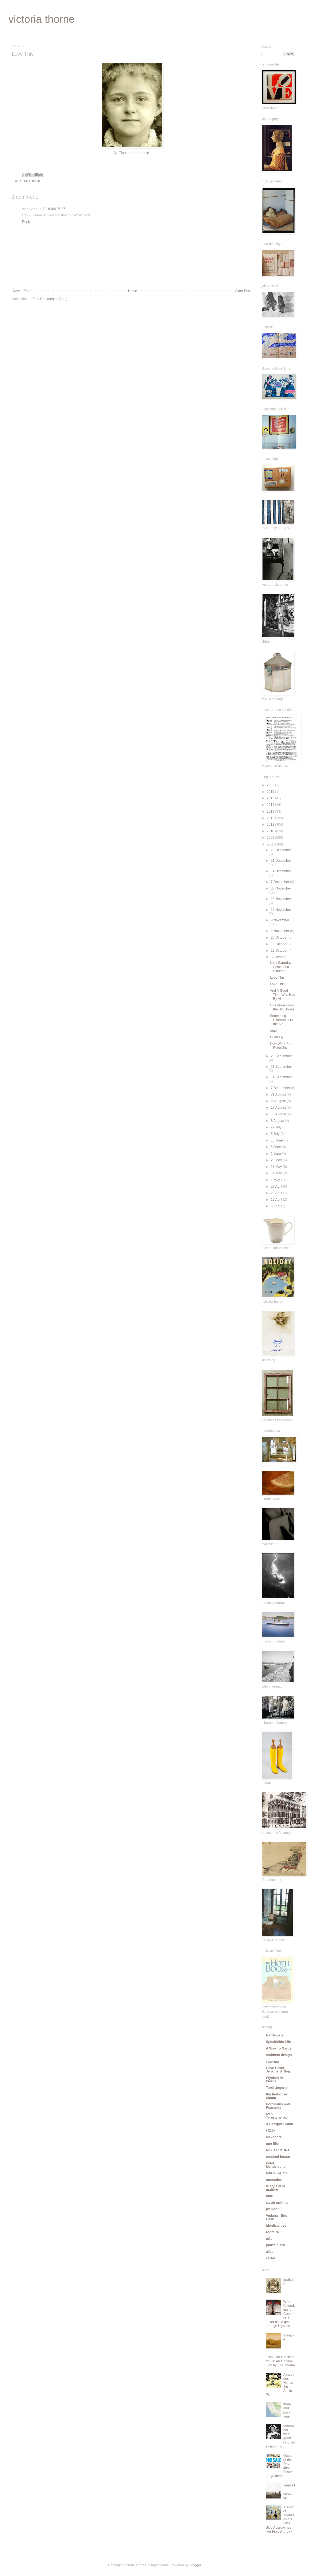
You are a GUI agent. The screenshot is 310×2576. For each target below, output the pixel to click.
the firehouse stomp (276, 2095)
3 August (278, 1121)
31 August (279, 1094)
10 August (279, 1114)
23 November (281, 899)
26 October (279, 937)
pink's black (275, 2245)
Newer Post (21, 291)
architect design (279, 2055)
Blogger (195, 2565)
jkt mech (273, 2209)
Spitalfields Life (278, 2042)
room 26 (272, 2232)
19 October (279, 944)
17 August (279, 1107)
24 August (279, 1101)
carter (270, 2258)
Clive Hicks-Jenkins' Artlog (278, 2069)
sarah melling (277, 2202)
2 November (280, 931)
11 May (277, 1173)
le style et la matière (275, 2187)
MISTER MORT (278, 2150)
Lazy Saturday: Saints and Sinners (281, 967)
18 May (277, 1166)
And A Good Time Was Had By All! (282, 994)
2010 (271, 831)
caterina (272, 2061)
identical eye (276, 2225)
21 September (281, 1066)
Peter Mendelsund (276, 2164)
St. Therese (123, 153)
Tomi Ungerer (277, 2088)
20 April (277, 1193)
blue (269, 2196)
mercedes (274, 2179)
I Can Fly (276, 1037)
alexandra (274, 2137)
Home (132, 291)
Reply (26, 222)
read (273, 1030)
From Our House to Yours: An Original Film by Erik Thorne (280, 2361)
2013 (271, 811)
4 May (276, 1180)
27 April (277, 1186)
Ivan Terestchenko (277, 2115)
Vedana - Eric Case (276, 2217)
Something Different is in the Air (281, 1020)
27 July (276, 1127)
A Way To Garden (280, 2048)
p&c (269, 2238)
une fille (272, 2143)
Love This (277, 977)
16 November (281, 909)
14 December (281, 871)
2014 (271, 804)
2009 (271, 837)
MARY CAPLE (277, 2173)
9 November (280, 920)
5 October (279, 957)
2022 (271, 785)
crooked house (278, 2156)
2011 (271, 824)
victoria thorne (41, 19)
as (135, 153)
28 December (281, 850)
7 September (281, 1088)
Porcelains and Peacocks (278, 2105)
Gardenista (275, 2035)
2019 (271, 791)
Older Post (243, 291)
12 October (279, 950)
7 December (280, 882)
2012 (271, 818)
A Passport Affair (279, 2124)
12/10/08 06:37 (54, 209)
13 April (277, 1199)
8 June (276, 1147)
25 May (277, 1160)
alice (270, 2251)
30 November (281, 888)
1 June (276, 1153)
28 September (281, 1056)
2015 (271, 798)
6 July (275, 1134)
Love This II (278, 984)
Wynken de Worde (275, 2079)
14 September (281, 1077)
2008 (271, 844)
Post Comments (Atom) (49, 299)
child (145, 153)
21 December (281, 860)
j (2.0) (270, 2130)
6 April (276, 1206)
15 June (277, 1140)
